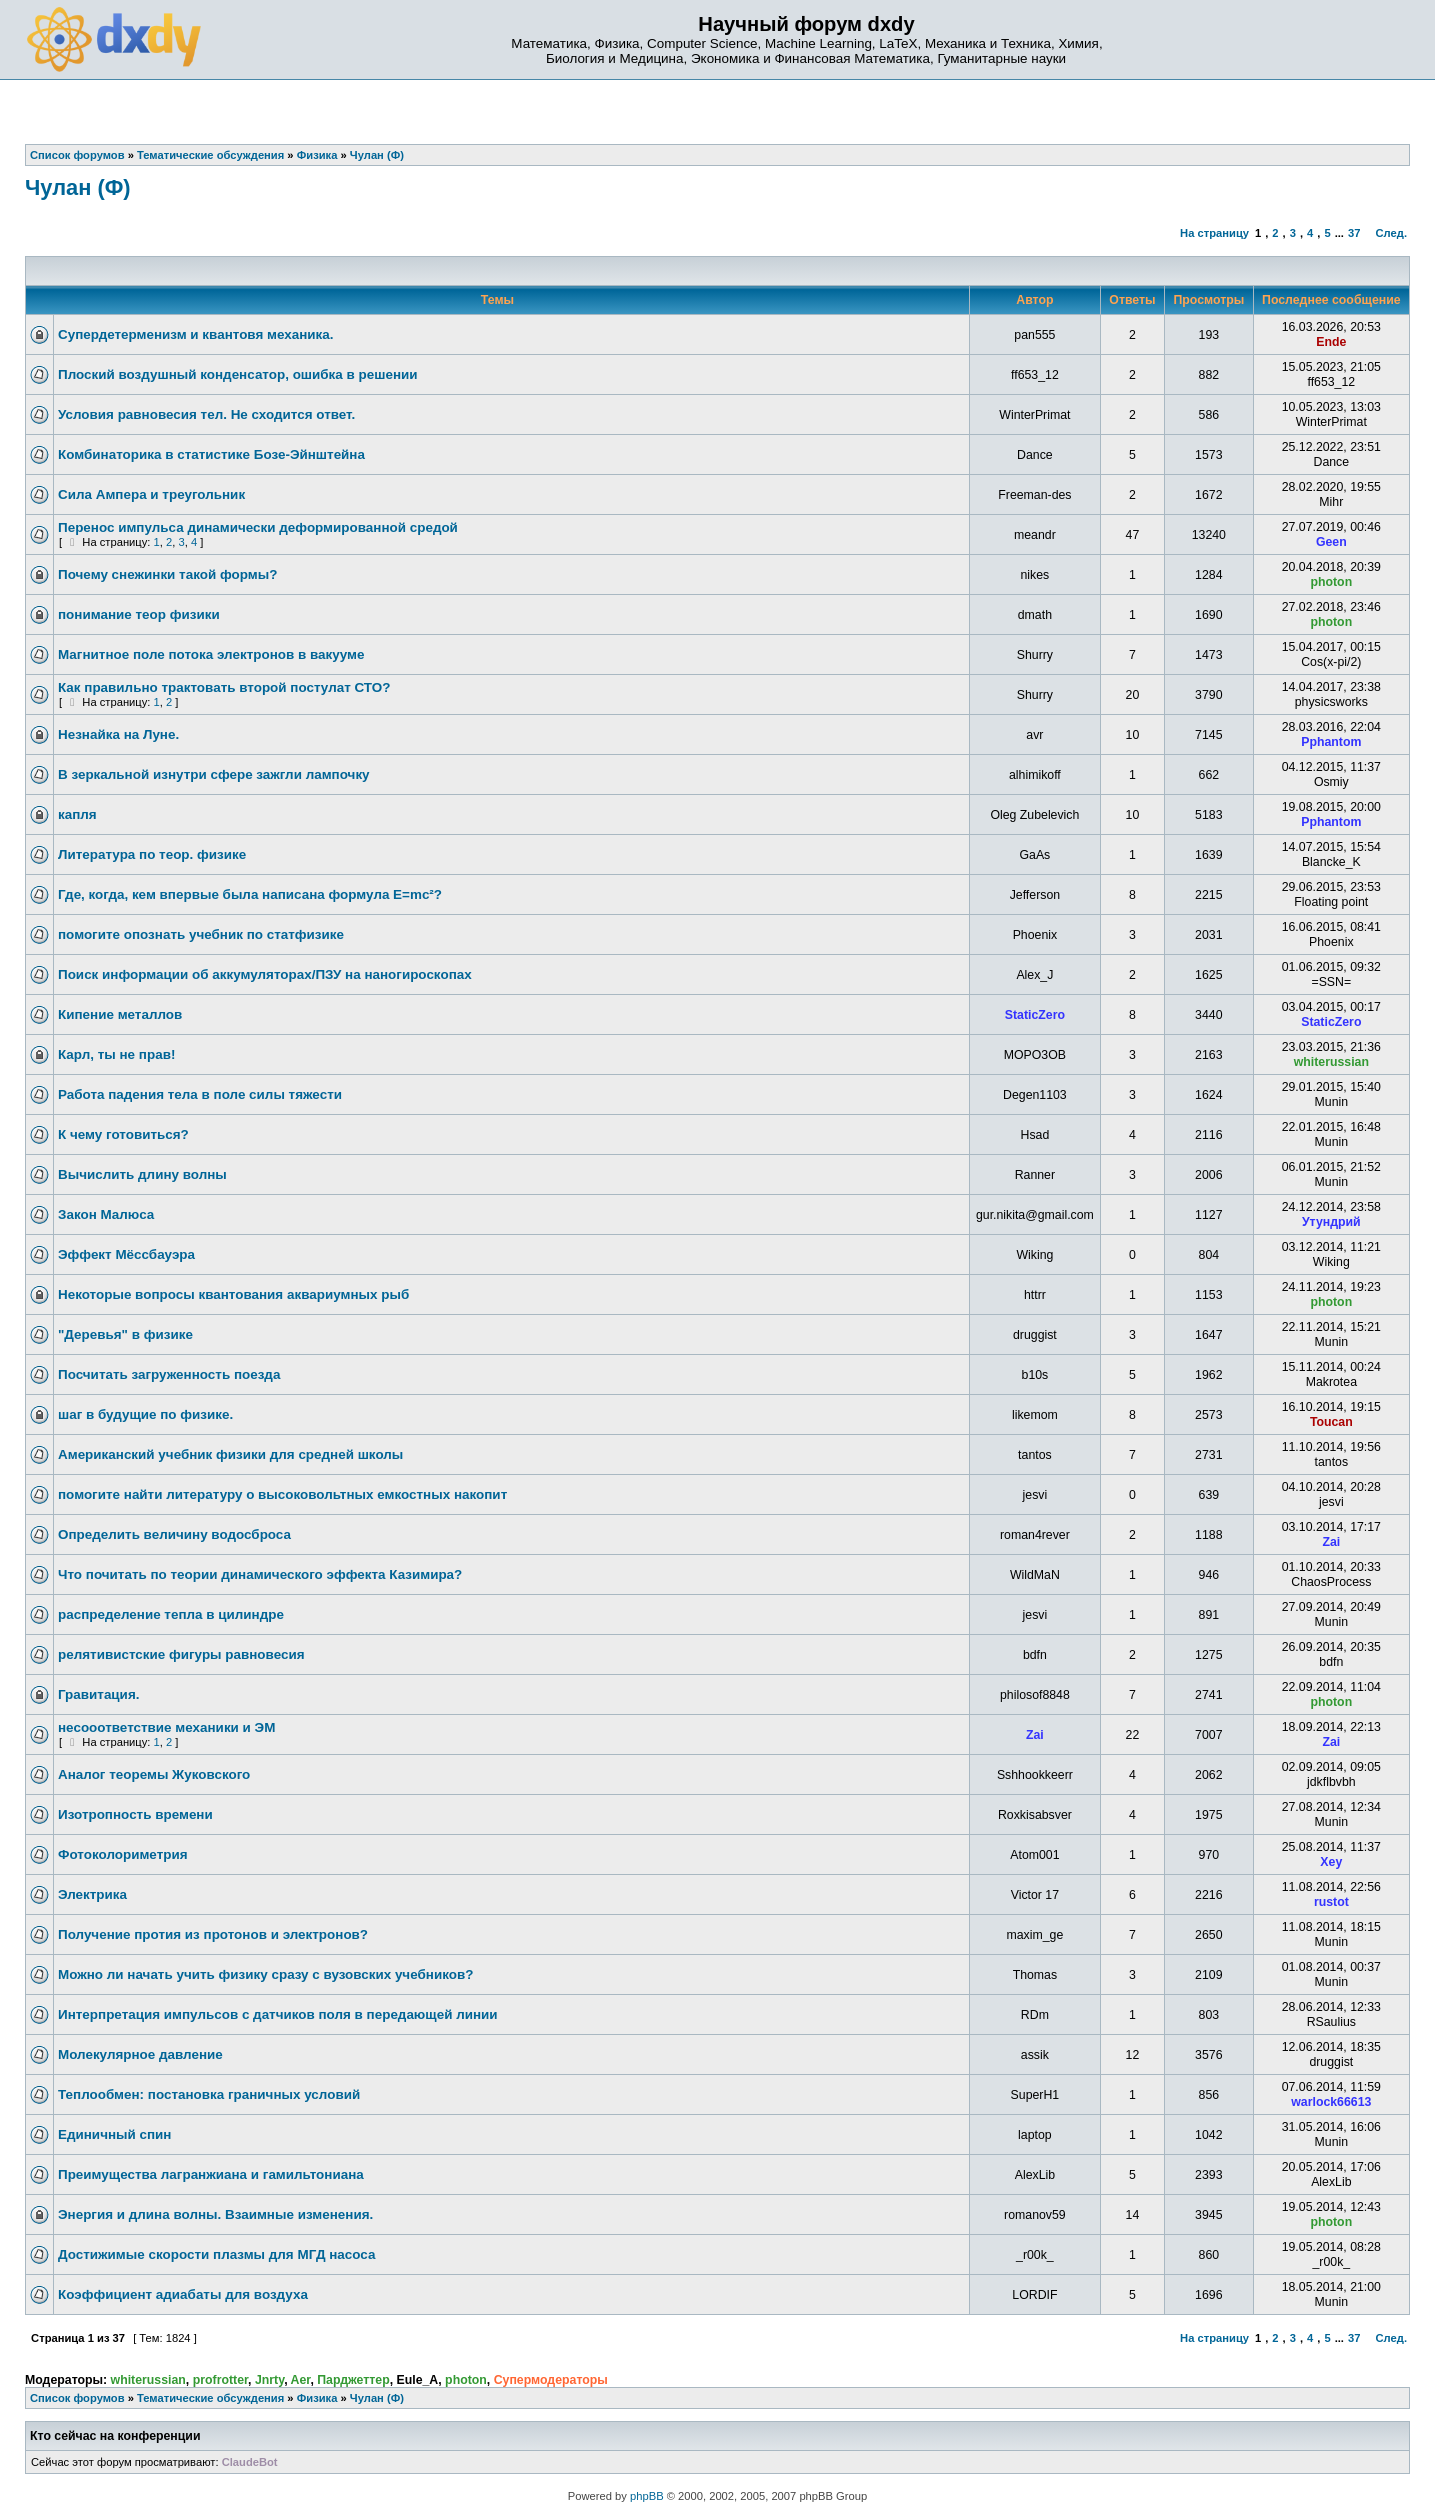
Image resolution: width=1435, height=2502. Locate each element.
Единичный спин (114, 2134)
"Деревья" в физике (125, 1334)
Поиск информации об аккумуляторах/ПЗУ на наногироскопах (265, 974)
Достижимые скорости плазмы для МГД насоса (216, 2254)
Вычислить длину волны (142, 1174)
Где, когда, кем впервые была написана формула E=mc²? (250, 894)
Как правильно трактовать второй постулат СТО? (224, 687)
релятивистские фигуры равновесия (181, 1654)
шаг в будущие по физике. (145, 1414)
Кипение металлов (120, 1014)
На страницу (1214, 233)
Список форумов (77, 2398)
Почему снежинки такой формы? (167, 574)
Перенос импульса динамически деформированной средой (258, 527)
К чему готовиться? (123, 1134)
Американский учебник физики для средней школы (230, 1454)
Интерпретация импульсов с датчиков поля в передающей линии (278, 2014)
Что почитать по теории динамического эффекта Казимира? (260, 1574)
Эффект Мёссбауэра (126, 1254)
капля (77, 814)
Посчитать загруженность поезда (169, 1374)
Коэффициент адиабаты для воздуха (183, 2294)
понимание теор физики (139, 614)
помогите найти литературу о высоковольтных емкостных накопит (282, 1494)
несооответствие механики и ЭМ (166, 1727)
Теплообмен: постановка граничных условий (209, 2094)
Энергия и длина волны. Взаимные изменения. (215, 2214)
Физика (317, 2398)
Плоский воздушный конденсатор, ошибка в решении (238, 374)
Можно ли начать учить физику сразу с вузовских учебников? (265, 1974)
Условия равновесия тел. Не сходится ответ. (206, 414)
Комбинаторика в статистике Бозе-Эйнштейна (211, 454)
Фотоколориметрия (123, 1854)
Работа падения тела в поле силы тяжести (200, 1094)
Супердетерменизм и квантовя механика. (196, 334)
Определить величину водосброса (174, 1534)
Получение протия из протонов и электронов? (213, 1934)
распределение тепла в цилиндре (171, 1614)
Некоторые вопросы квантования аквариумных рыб (233, 1294)
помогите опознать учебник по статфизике (201, 934)
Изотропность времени (135, 1814)
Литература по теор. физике (152, 854)
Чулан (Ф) (78, 187)
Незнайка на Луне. (118, 734)
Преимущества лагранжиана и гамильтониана (211, 2174)
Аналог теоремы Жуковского (154, 1774)
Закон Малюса (106, 1214)
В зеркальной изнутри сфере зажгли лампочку (214, 774)
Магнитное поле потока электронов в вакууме (211, 654)
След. (1391, 233)
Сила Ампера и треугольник (151, 494)
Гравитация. (98, 1694)
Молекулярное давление (140, 2054)
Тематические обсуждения (210, 2398)
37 (1354, 233)
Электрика (92, 1894)
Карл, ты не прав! (116, 1054)
